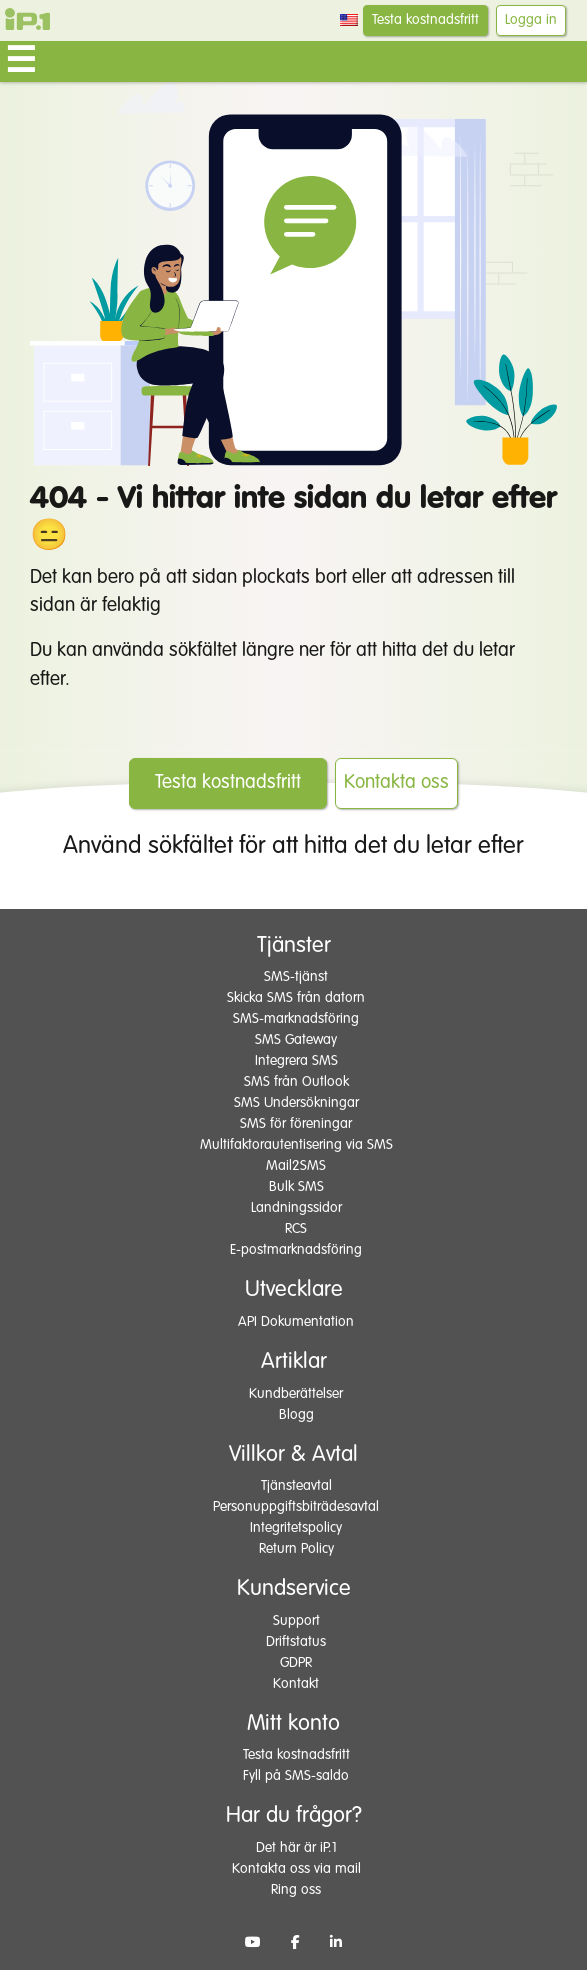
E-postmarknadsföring (296, 1250)
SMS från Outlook (296, 1082)
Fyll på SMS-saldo (296, 1776)
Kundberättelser (296, 1394)
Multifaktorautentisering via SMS (296, 1145)
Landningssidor (296, 1208)
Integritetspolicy (296, 1528)
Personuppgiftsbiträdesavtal (296, 1507)
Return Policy (296, 1549)
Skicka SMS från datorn (296, 998)
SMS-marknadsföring (296, 1019)
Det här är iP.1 (296, 1848)
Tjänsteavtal (296, 1486)
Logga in (531, 20)
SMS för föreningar (296, 1124)
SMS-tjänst (296, 977)
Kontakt (296, 1684)
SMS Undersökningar (296, 1103)
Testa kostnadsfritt (425, 20)
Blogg (296, 1415)
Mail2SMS (296, 1166)
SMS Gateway (296, 1040)
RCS (296, 1229)
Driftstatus (296, 1642)
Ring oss (296, 1890)
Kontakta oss (396, 782)
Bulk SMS (296, 1187)
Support (296, 1621)
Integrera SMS (296, 1061)
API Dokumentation (296, 1322)
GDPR (296, 1663)
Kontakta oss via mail (296, 1869)
